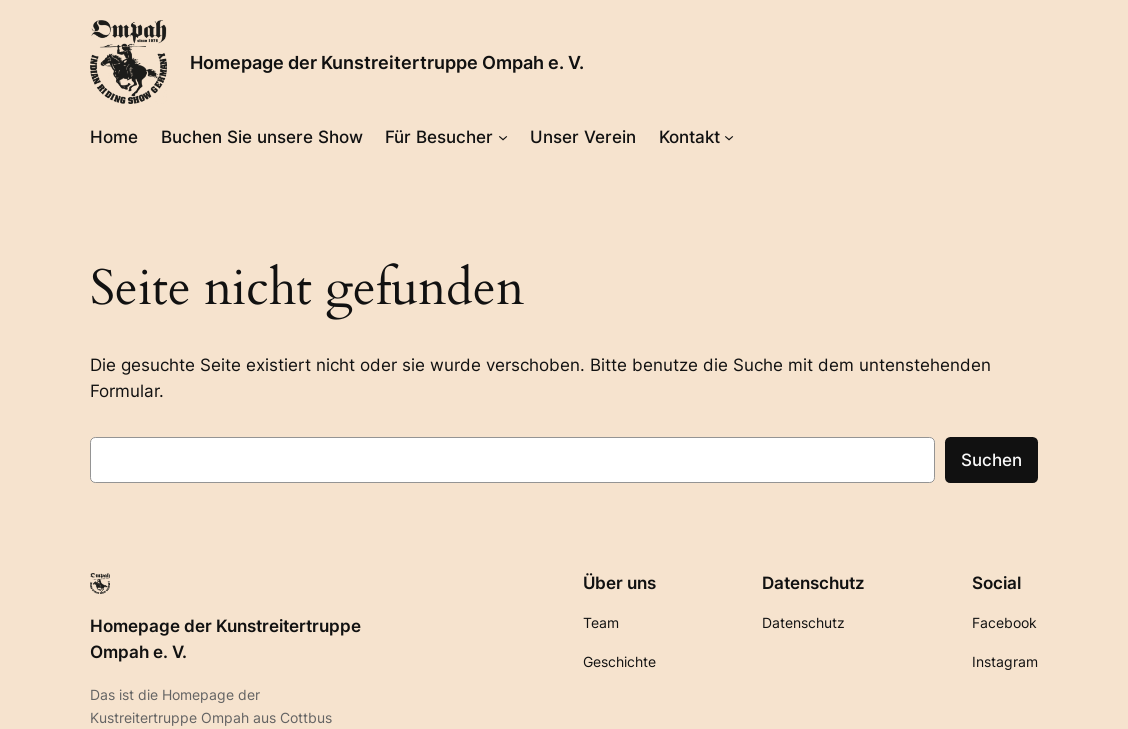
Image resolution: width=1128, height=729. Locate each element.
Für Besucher (439, 137)
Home (114, 137)
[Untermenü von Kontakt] (729, 136)
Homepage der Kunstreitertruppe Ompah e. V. (387, 62)
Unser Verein (583, 137)
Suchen (991, 460)
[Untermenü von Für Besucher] (503, 136)
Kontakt (689, 137)
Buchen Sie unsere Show (262, 137)
